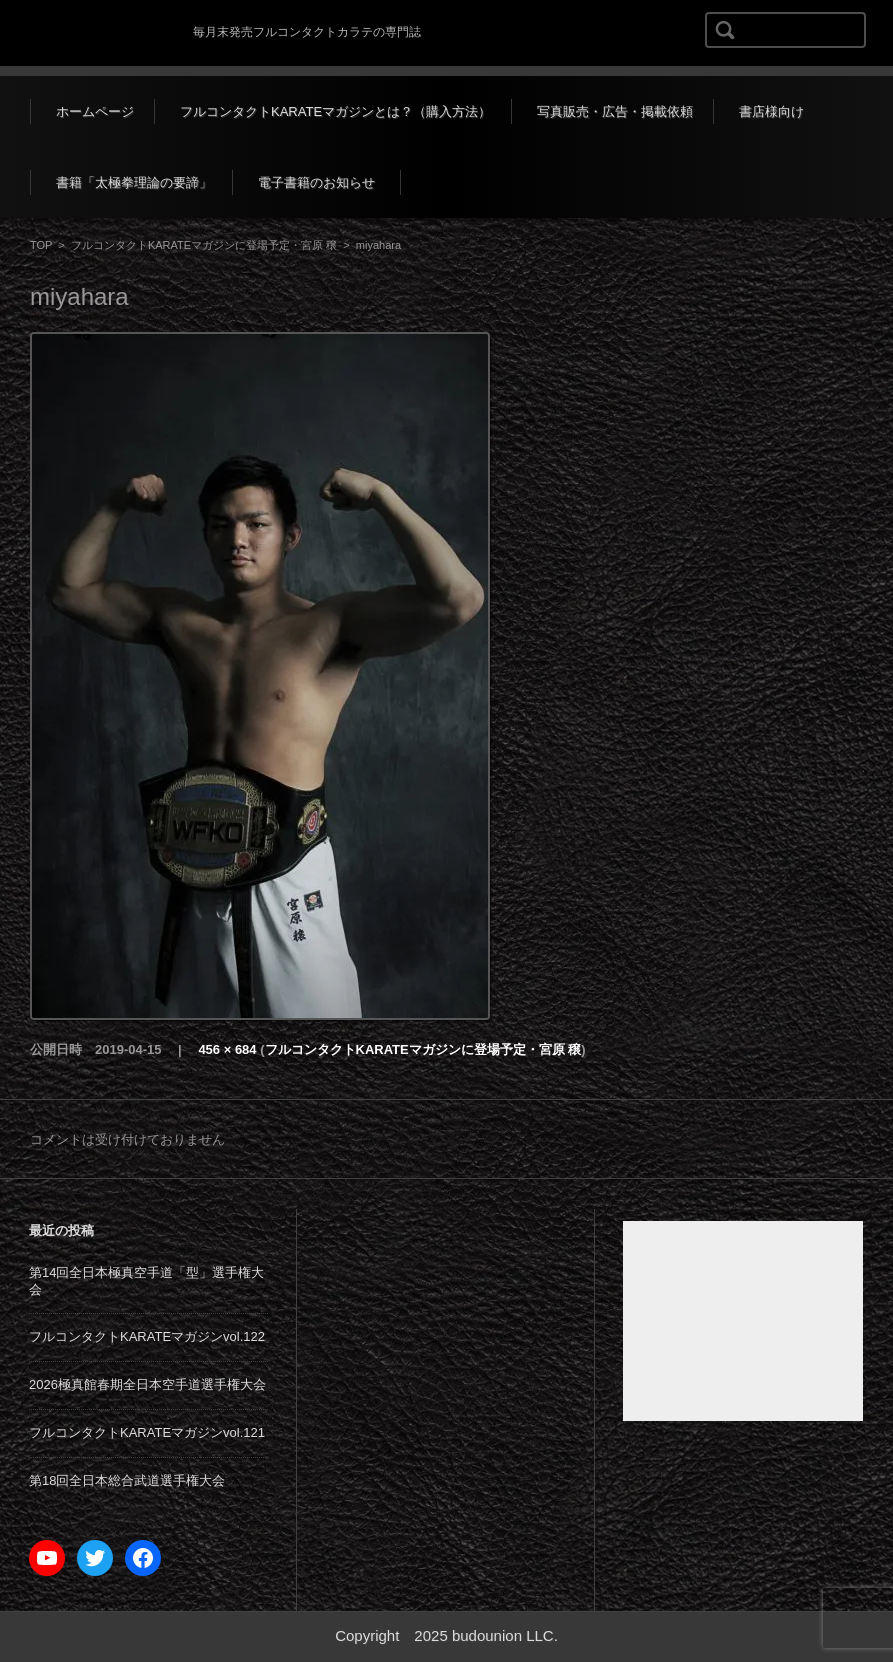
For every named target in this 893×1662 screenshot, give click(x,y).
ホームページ (95, 111)
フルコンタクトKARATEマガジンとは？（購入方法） (335, 111)
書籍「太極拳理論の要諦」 (134, 182)
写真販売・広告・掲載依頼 (615, 111)
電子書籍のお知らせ (316, 182)
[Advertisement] (743, 1321)
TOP (41, 245)
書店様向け (771, 111)
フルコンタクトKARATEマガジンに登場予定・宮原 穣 (204, 245)
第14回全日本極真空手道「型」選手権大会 (146, 1281)
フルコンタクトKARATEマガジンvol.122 (147, 1336)
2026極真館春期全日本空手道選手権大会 (147, 1384)
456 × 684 (227, 1049)
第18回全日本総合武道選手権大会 (127, 1480)
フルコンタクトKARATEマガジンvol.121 (147, 1432)
